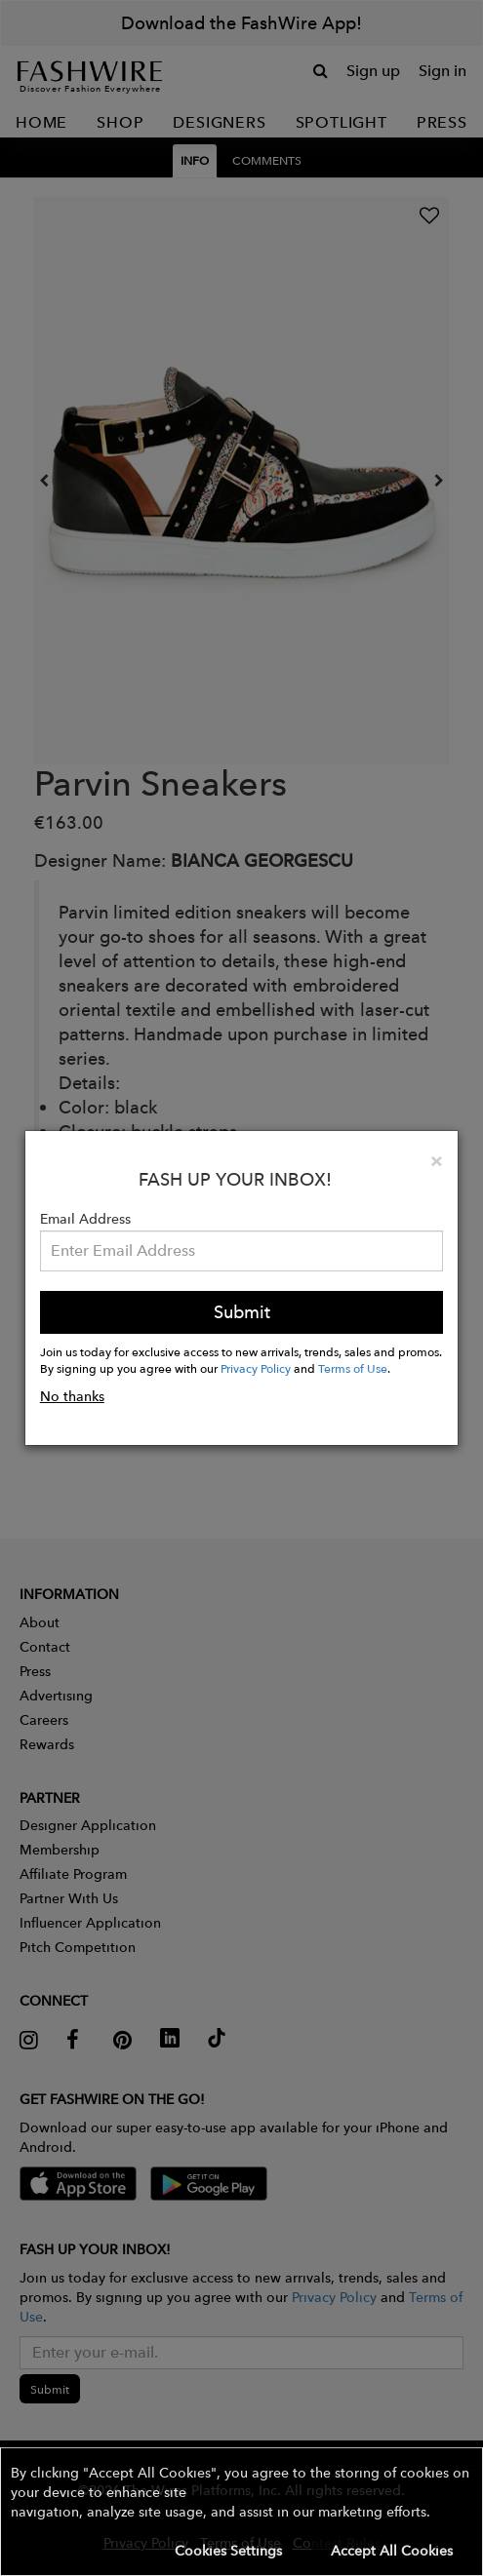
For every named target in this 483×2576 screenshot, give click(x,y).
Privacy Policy (256, 1368)
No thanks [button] (72, 1396)
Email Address (85, 1219)
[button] (241, 2511)
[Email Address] (242, 1250)
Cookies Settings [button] (228, 2550)
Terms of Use (352, 1368)
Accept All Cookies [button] (392, 2550)
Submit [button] (242, 1312)
